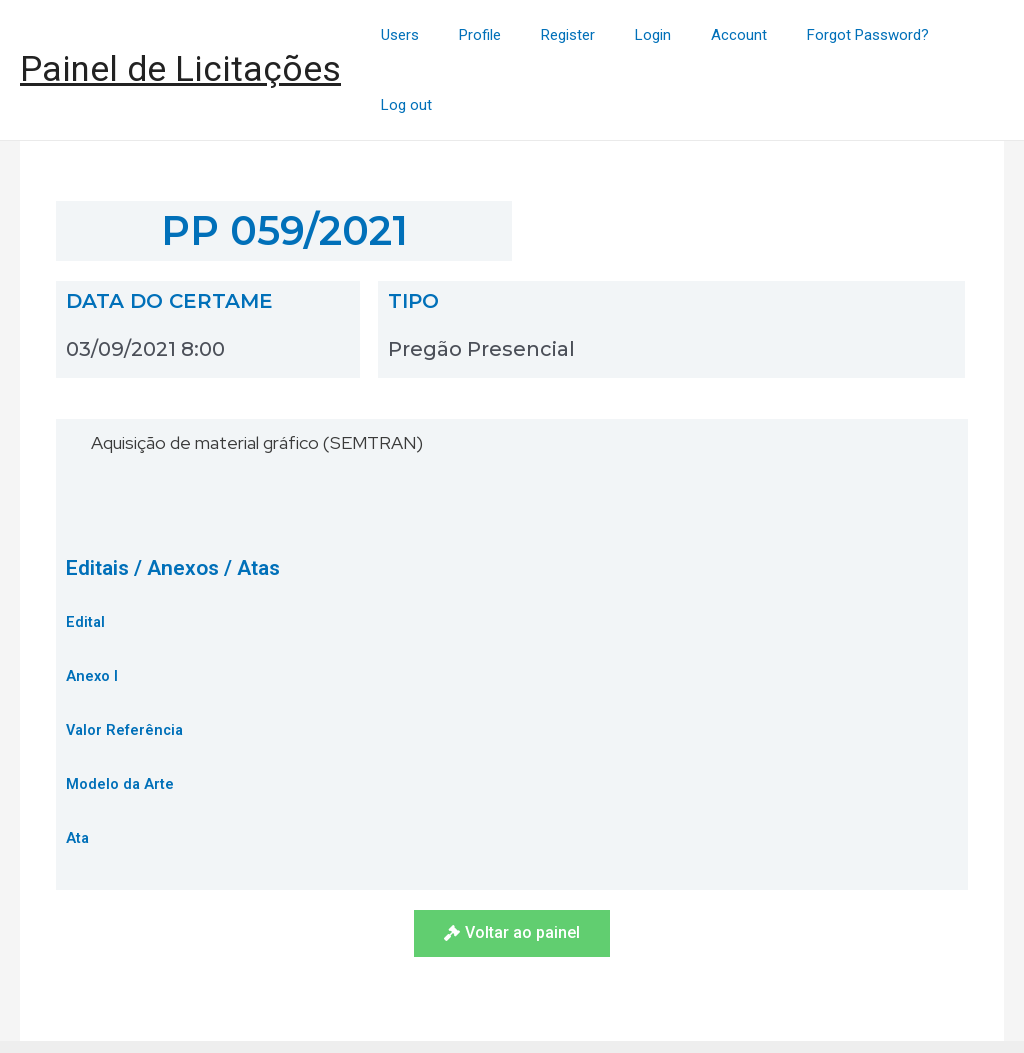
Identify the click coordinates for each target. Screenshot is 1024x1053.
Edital (86, 554)
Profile (499, 36)
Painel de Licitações (180, 35)
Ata (78, 770)
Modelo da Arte (120, 716)
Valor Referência (126, 662)
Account (728, 36)
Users (429, 36)
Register (577, 36)
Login (652, 36)
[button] (512, 865)
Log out (963, 36)
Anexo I (92, 608)
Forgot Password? (847, 36)
